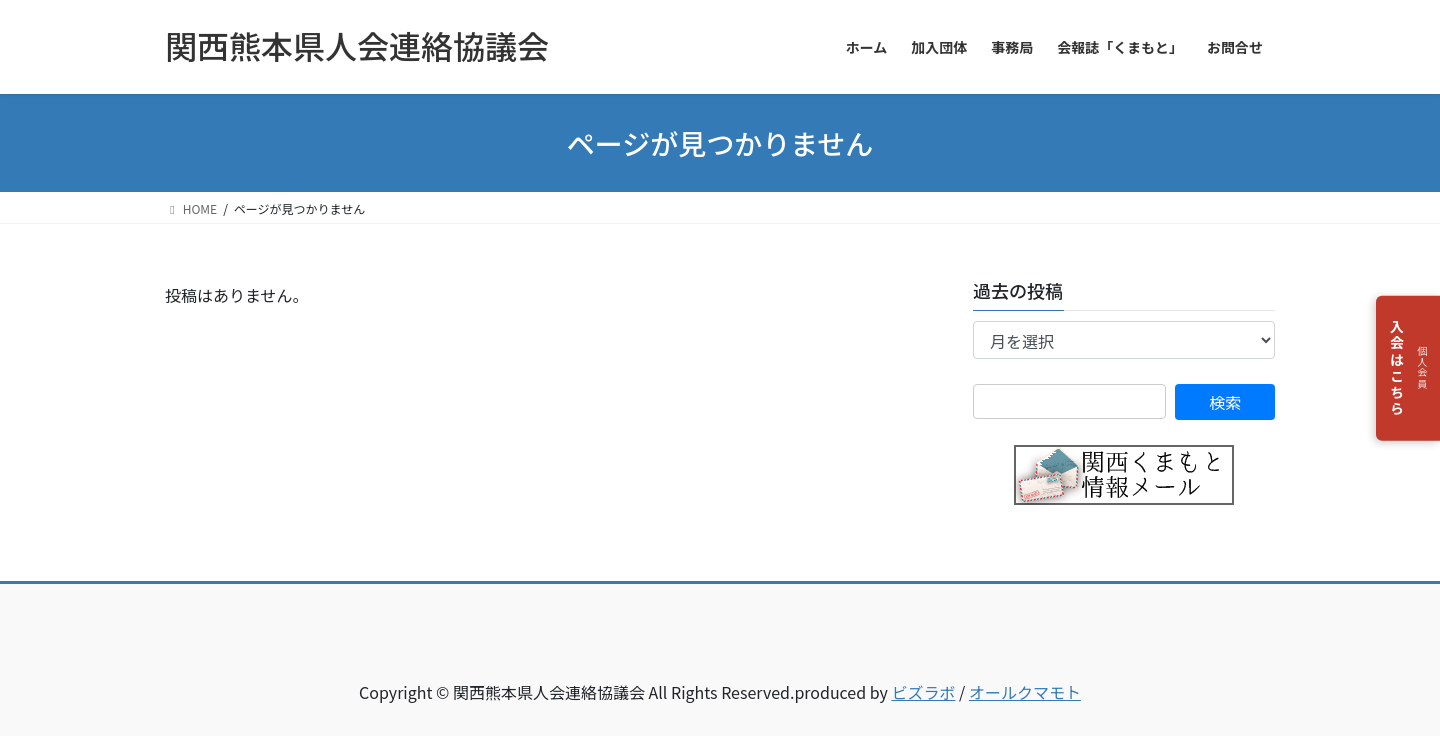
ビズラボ (923, 692)
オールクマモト (1025, 692)
